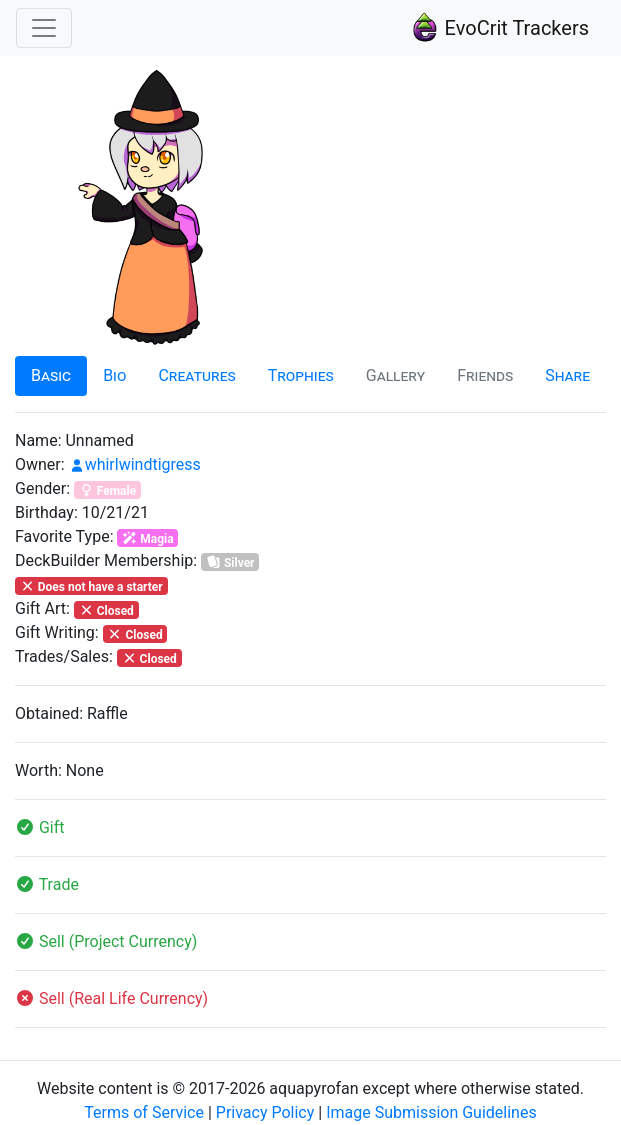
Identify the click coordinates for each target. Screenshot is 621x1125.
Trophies (301, 375)
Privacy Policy (265, 1112)
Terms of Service (144, 1112)
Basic (51, 375)
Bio (114, 375)
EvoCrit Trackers (499, 28)
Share (567, 375)
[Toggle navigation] (44, 28)
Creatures (196, 375)
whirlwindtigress (135, 464)
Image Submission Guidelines (431, 1112)
